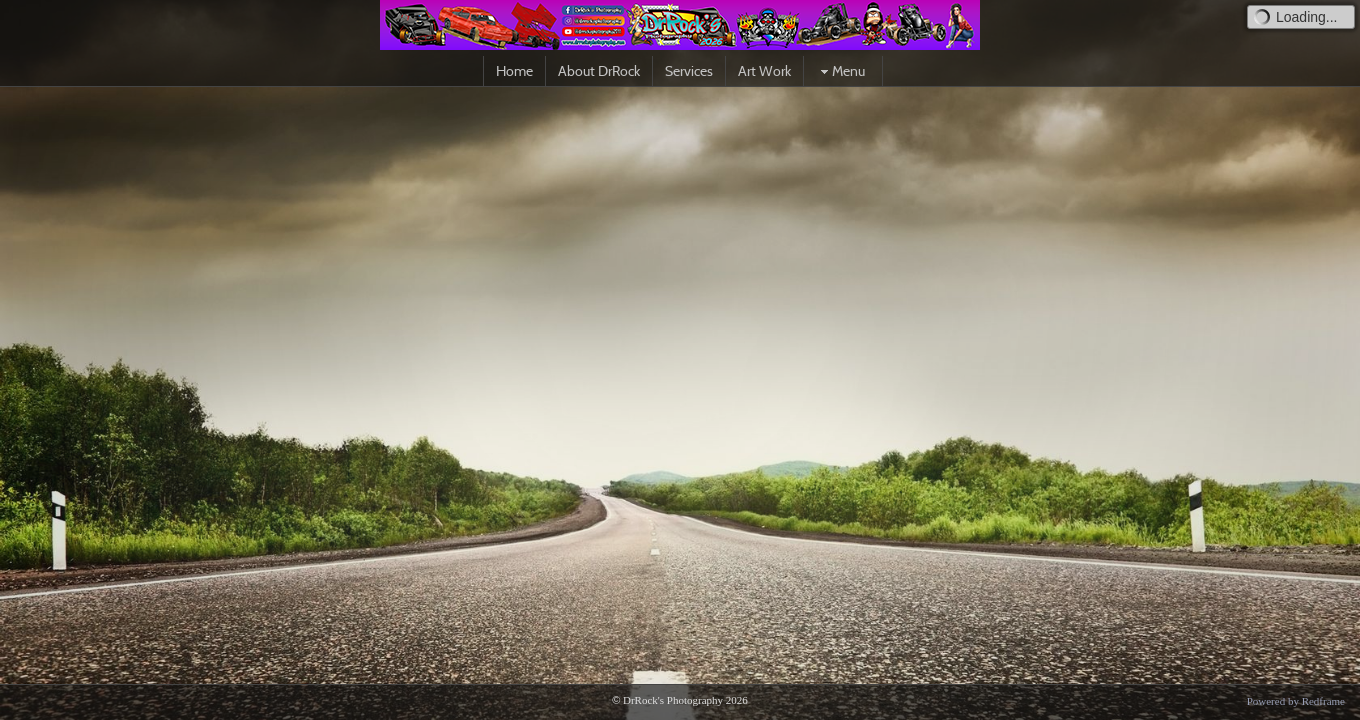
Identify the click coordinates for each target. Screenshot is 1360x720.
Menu (840, 71)
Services (689, 71)
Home (514, 71)
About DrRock (599, 71)
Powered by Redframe (1296, 701)
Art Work (764, 71)
